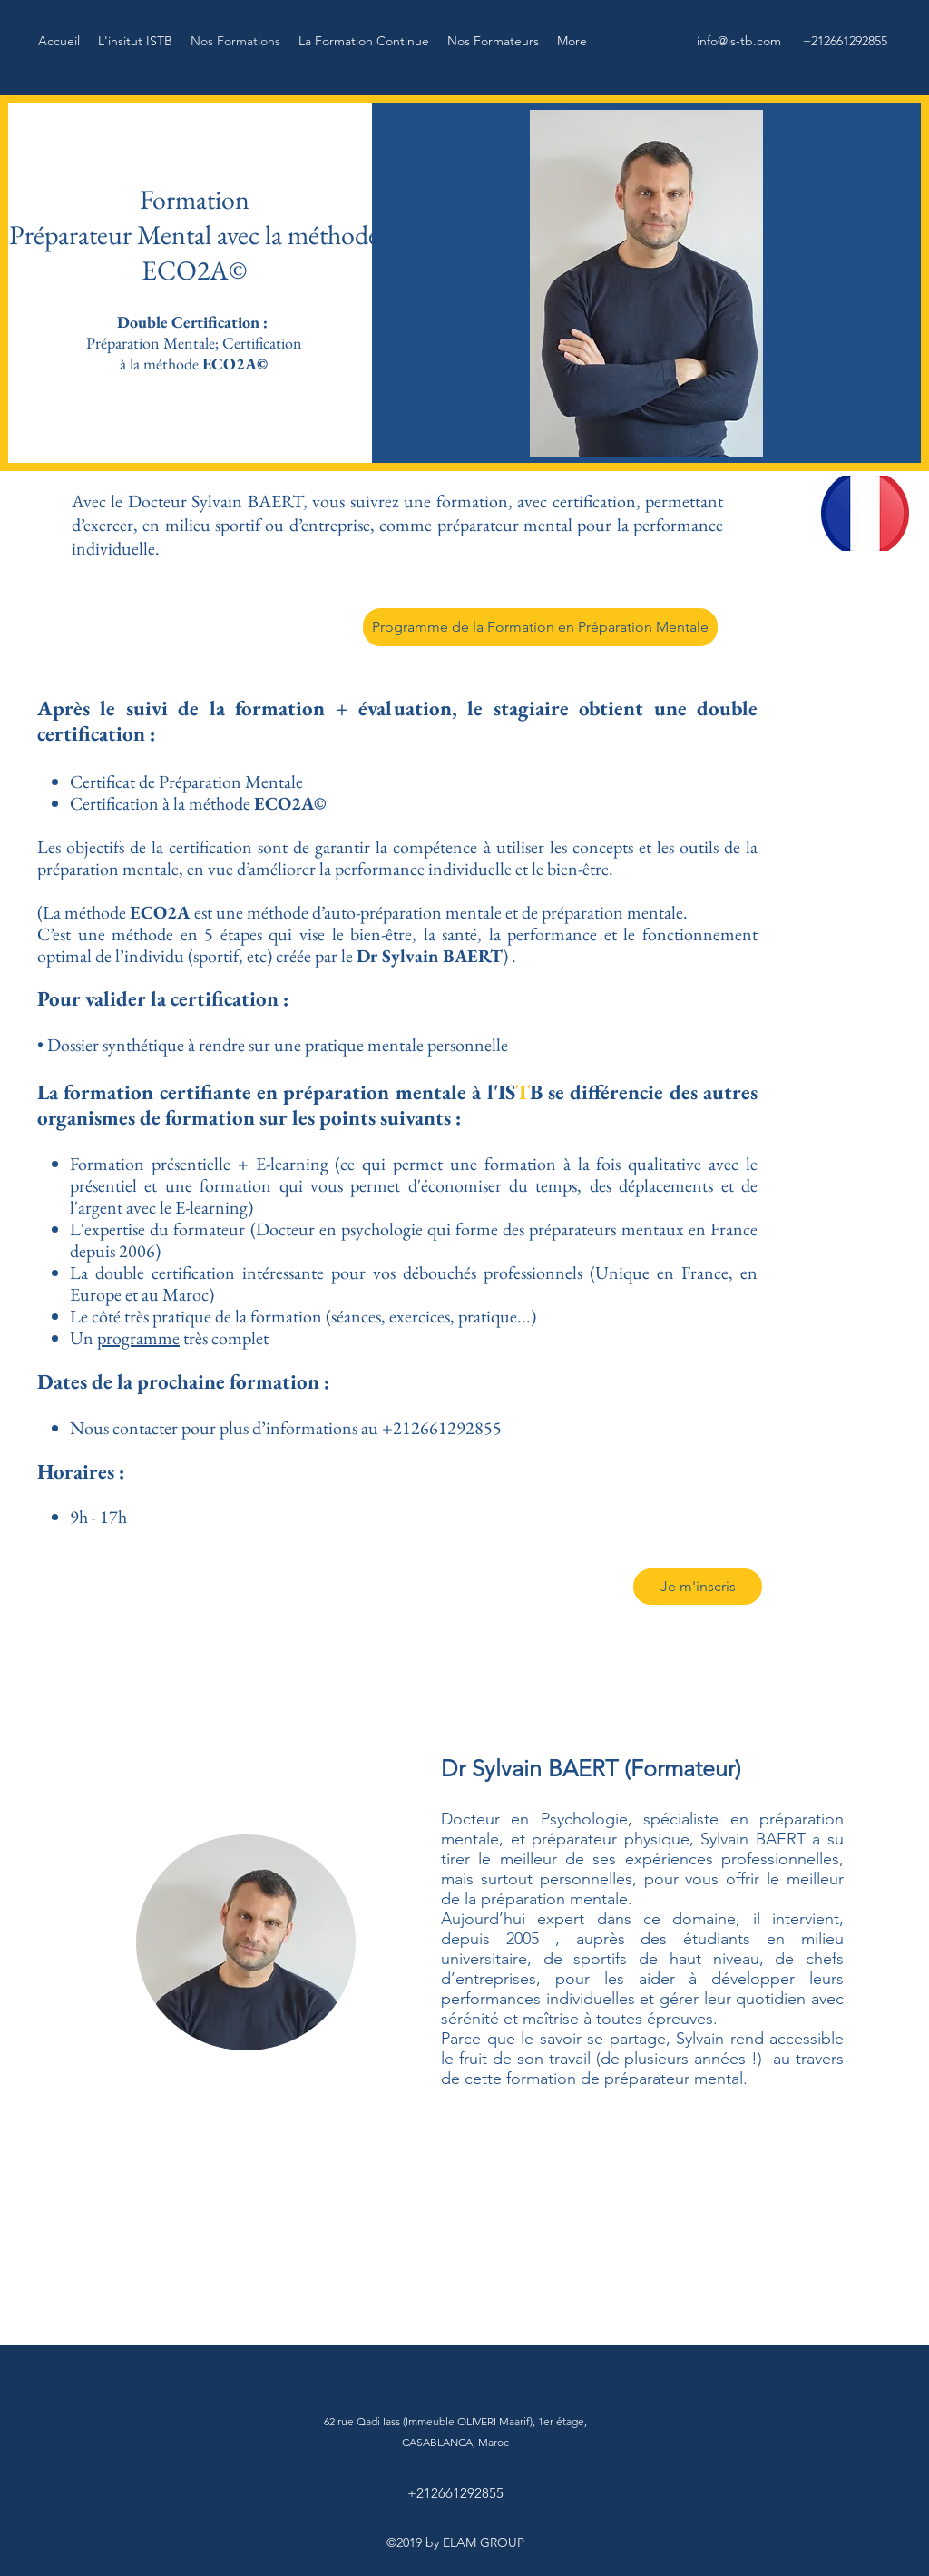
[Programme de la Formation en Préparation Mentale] (540, 627)
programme (138, 1338)
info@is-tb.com (739, 41)
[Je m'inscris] (697, 1586)
